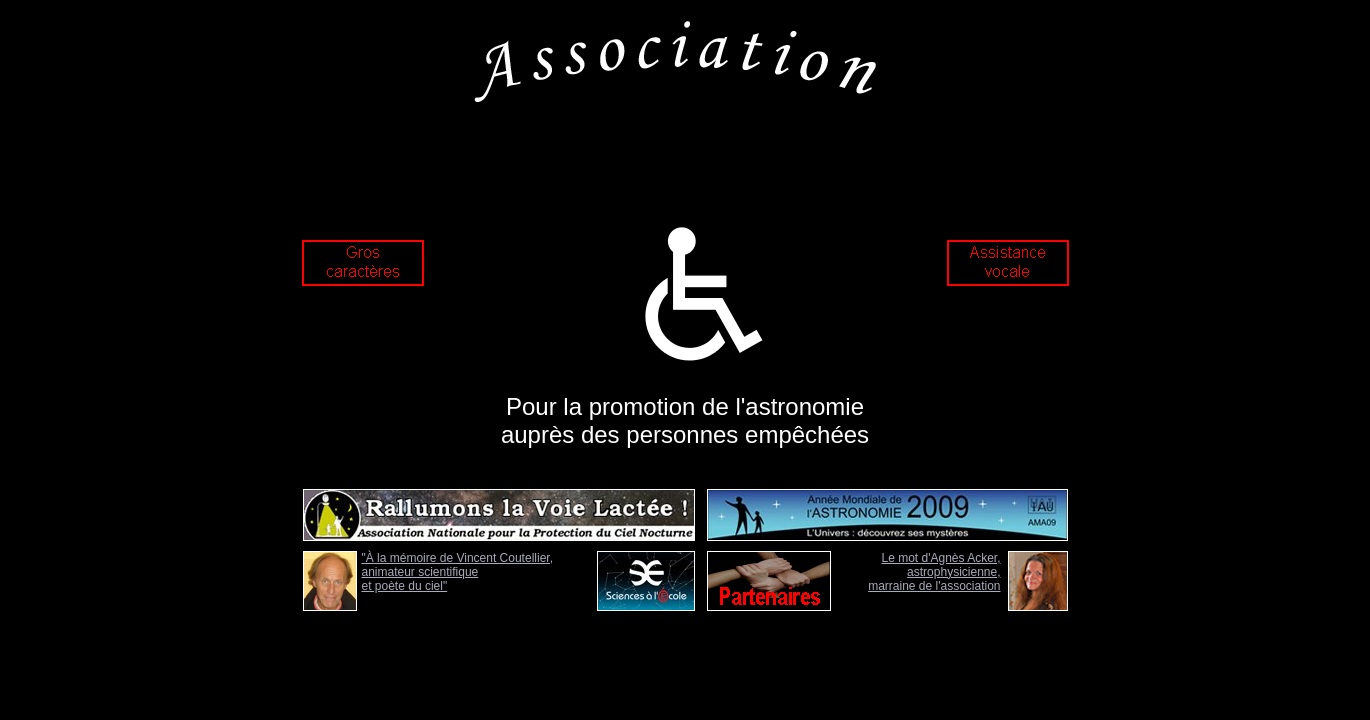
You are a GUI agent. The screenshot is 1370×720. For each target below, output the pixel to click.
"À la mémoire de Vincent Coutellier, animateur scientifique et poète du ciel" (457, 572)
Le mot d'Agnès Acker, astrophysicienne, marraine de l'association (934, 572)
